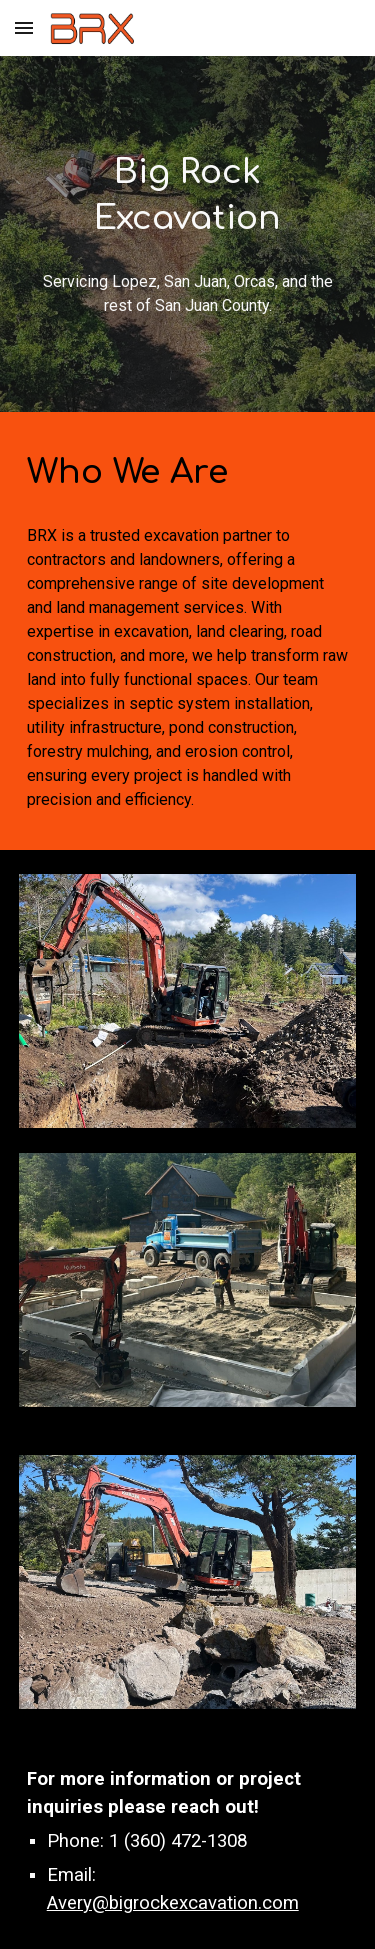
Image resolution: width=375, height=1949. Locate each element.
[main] (188, 196)
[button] (24, 27)
